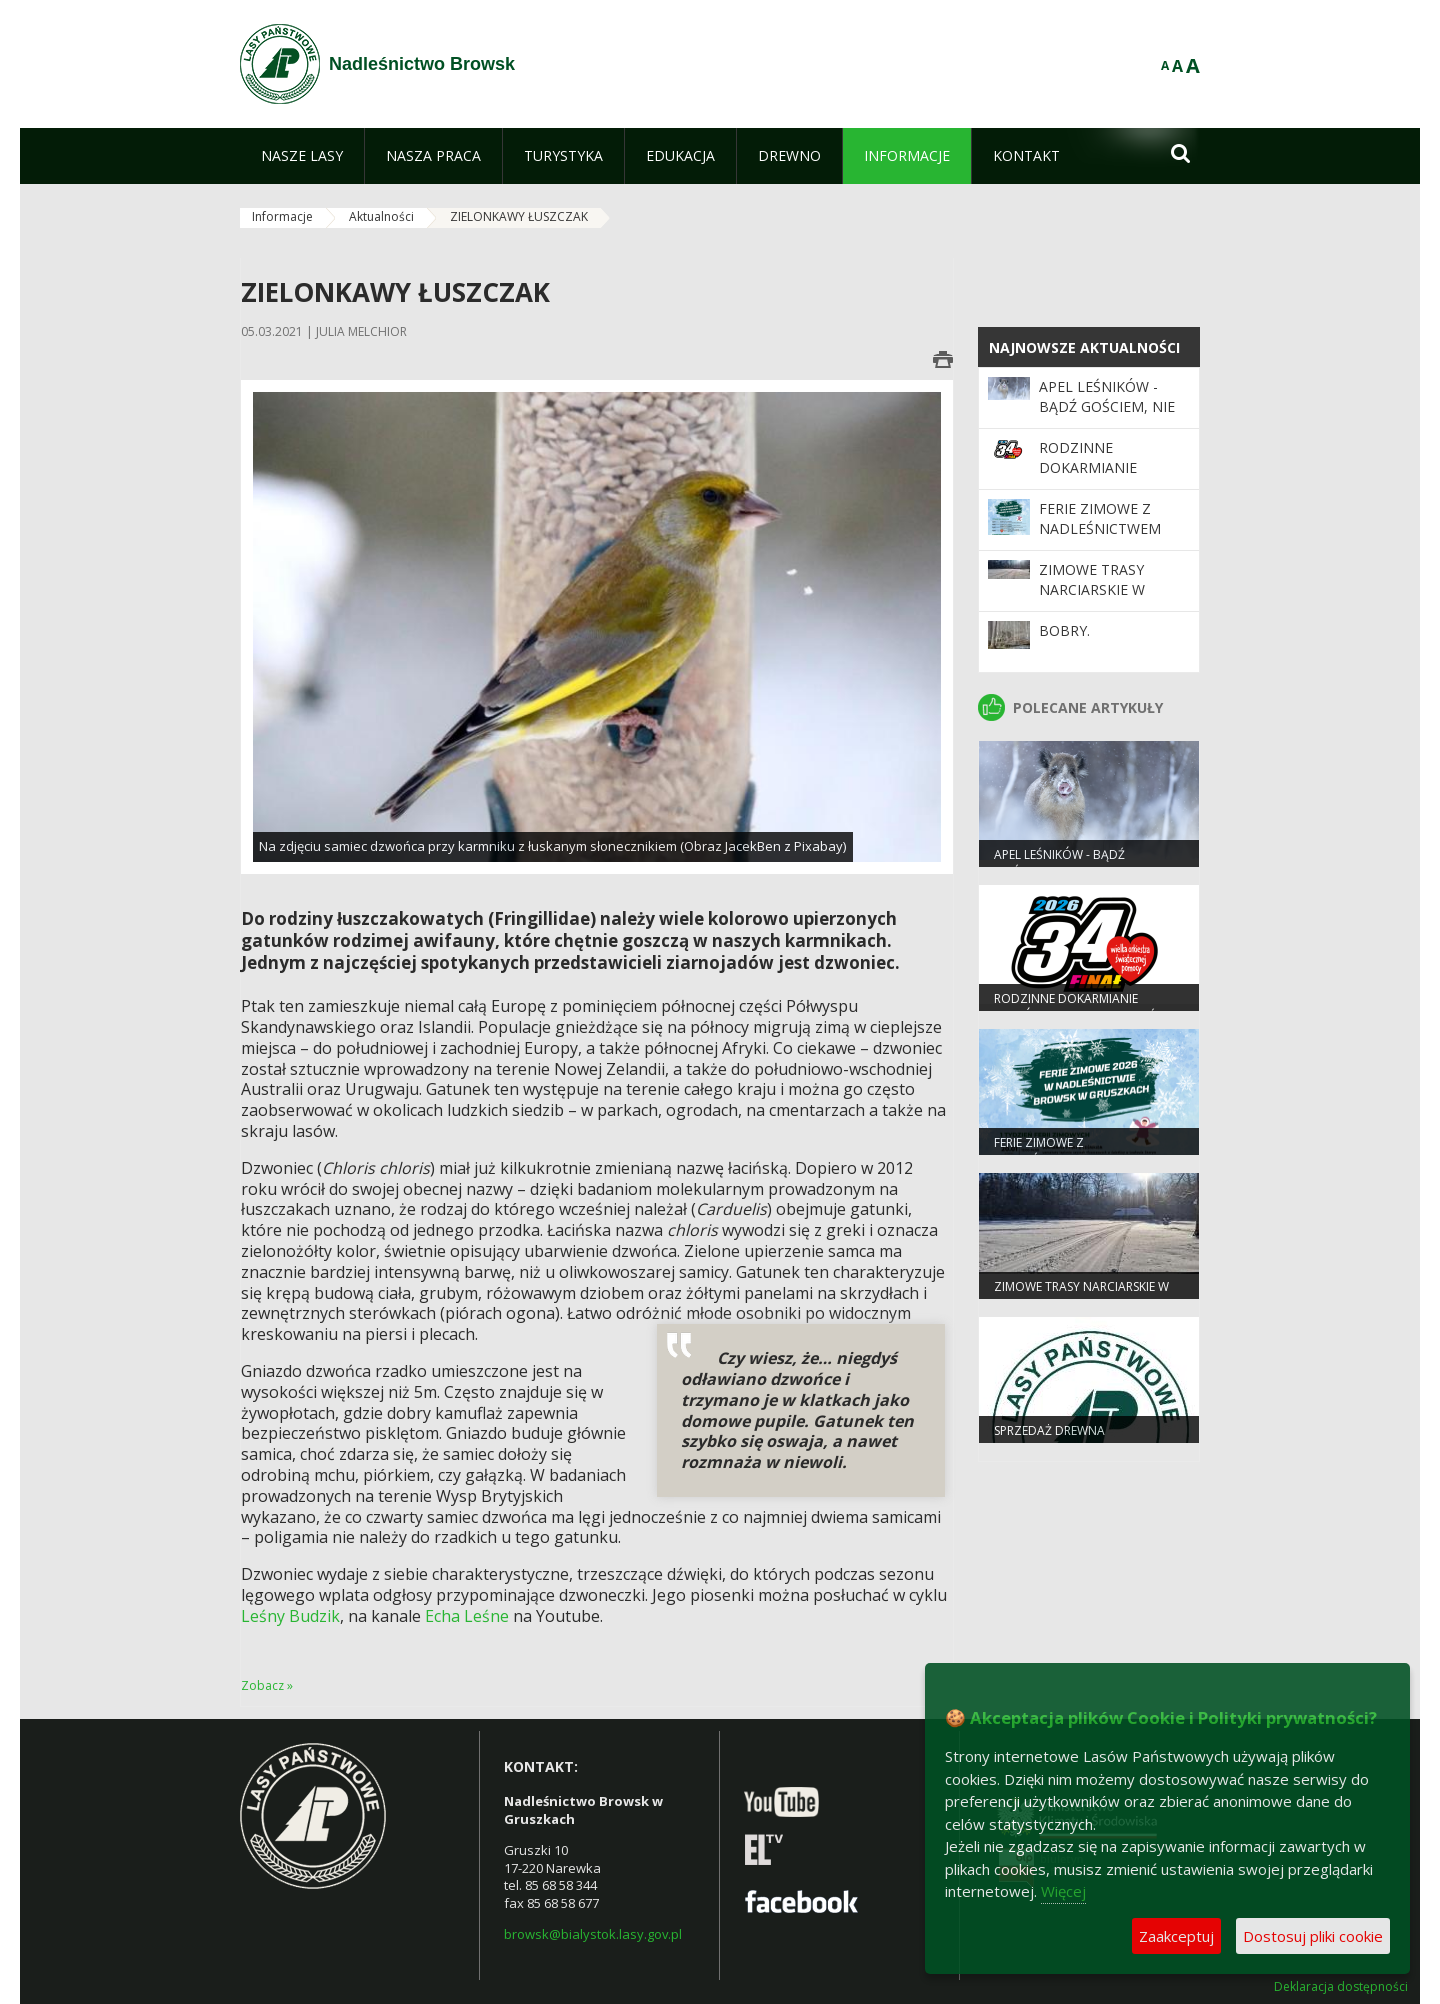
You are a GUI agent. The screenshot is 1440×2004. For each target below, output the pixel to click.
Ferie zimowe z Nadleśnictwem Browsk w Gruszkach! (1100, 539)
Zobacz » (267, 1685)
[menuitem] (302, 156)
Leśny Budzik (290, 1616)
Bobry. (1064, 630)
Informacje (282, 216)
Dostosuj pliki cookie (1313, 1936)
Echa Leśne (467, 1616)
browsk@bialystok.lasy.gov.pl (593, 1934)
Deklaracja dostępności (1341, 1987)
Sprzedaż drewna (1049, 1430)
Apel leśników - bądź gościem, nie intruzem (1107, 407)
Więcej (1063, 1891)
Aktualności (381, 216)
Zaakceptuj (1176, 1936)
